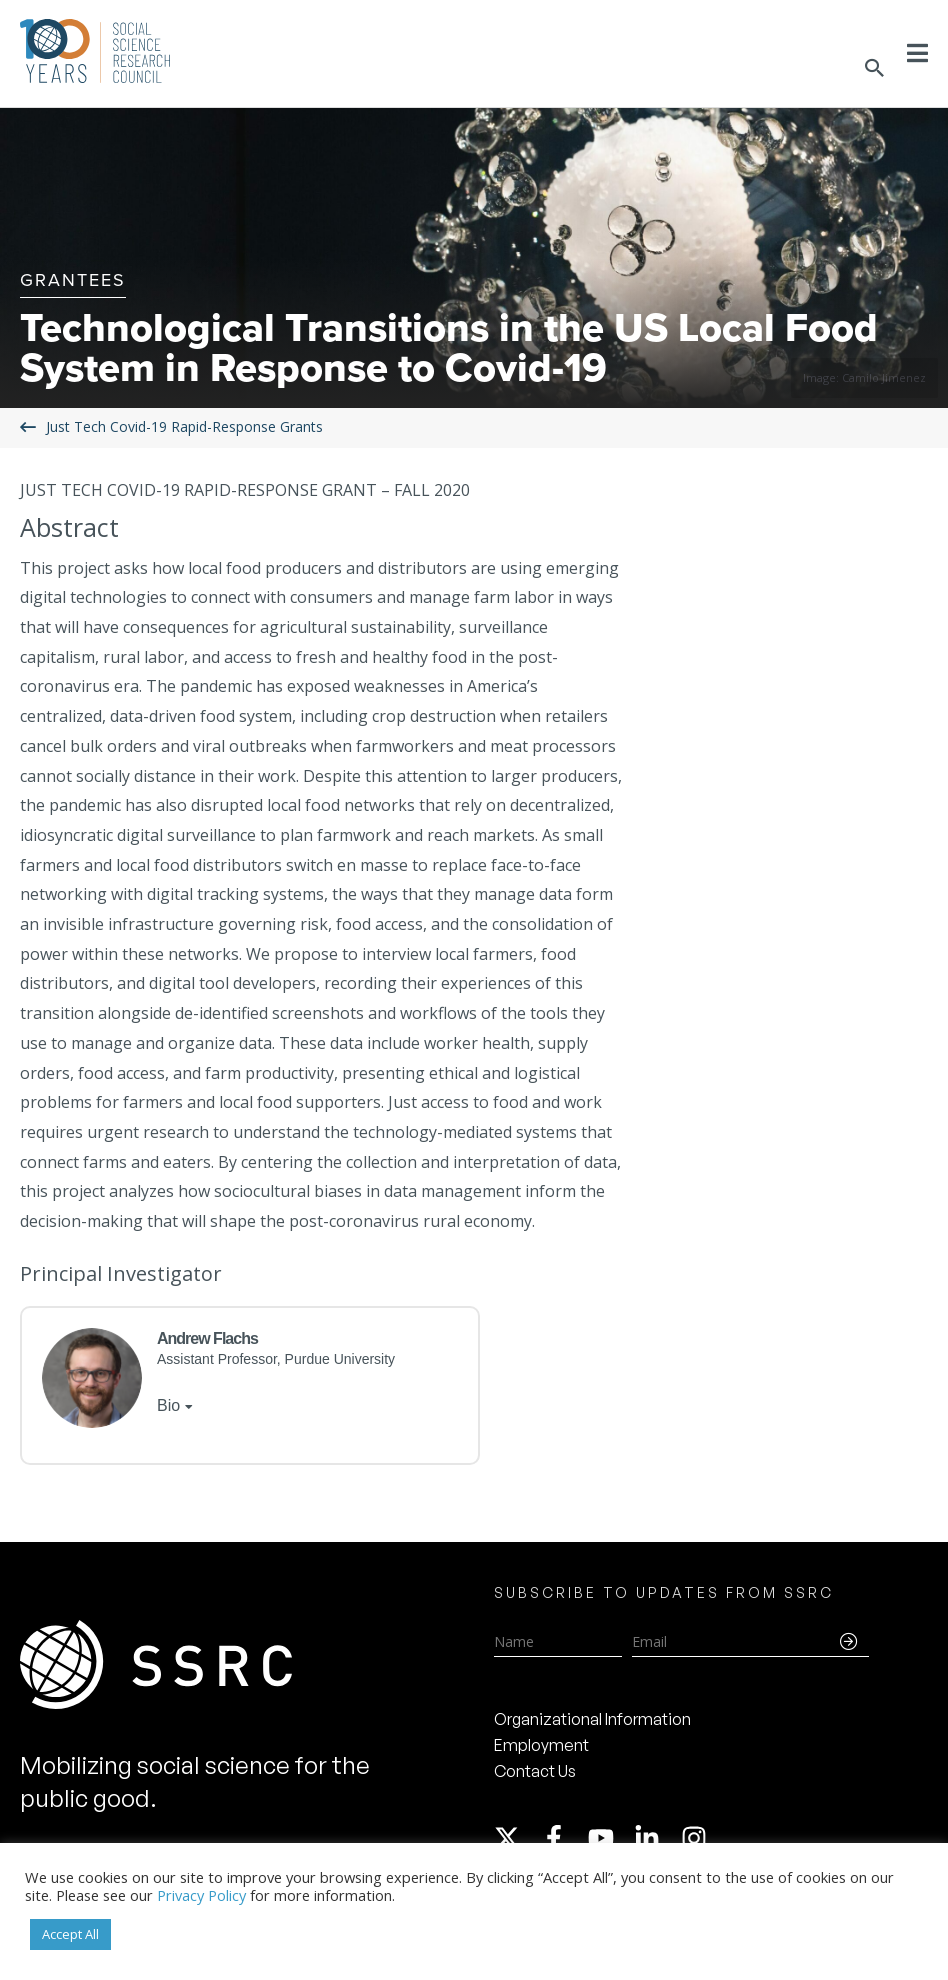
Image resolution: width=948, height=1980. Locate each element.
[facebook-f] (563, 1838)
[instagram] (698, 1838)
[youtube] (610, 1838)
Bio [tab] (168, 1405)
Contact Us (535, 1771)
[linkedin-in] (656, 1838)
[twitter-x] (516, 1838)
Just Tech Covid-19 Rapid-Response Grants (184, 426)
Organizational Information (592, 1719)
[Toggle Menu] (917, 53)
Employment (541, 1745)
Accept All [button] (70, 1934)
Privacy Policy (201, 1895)
